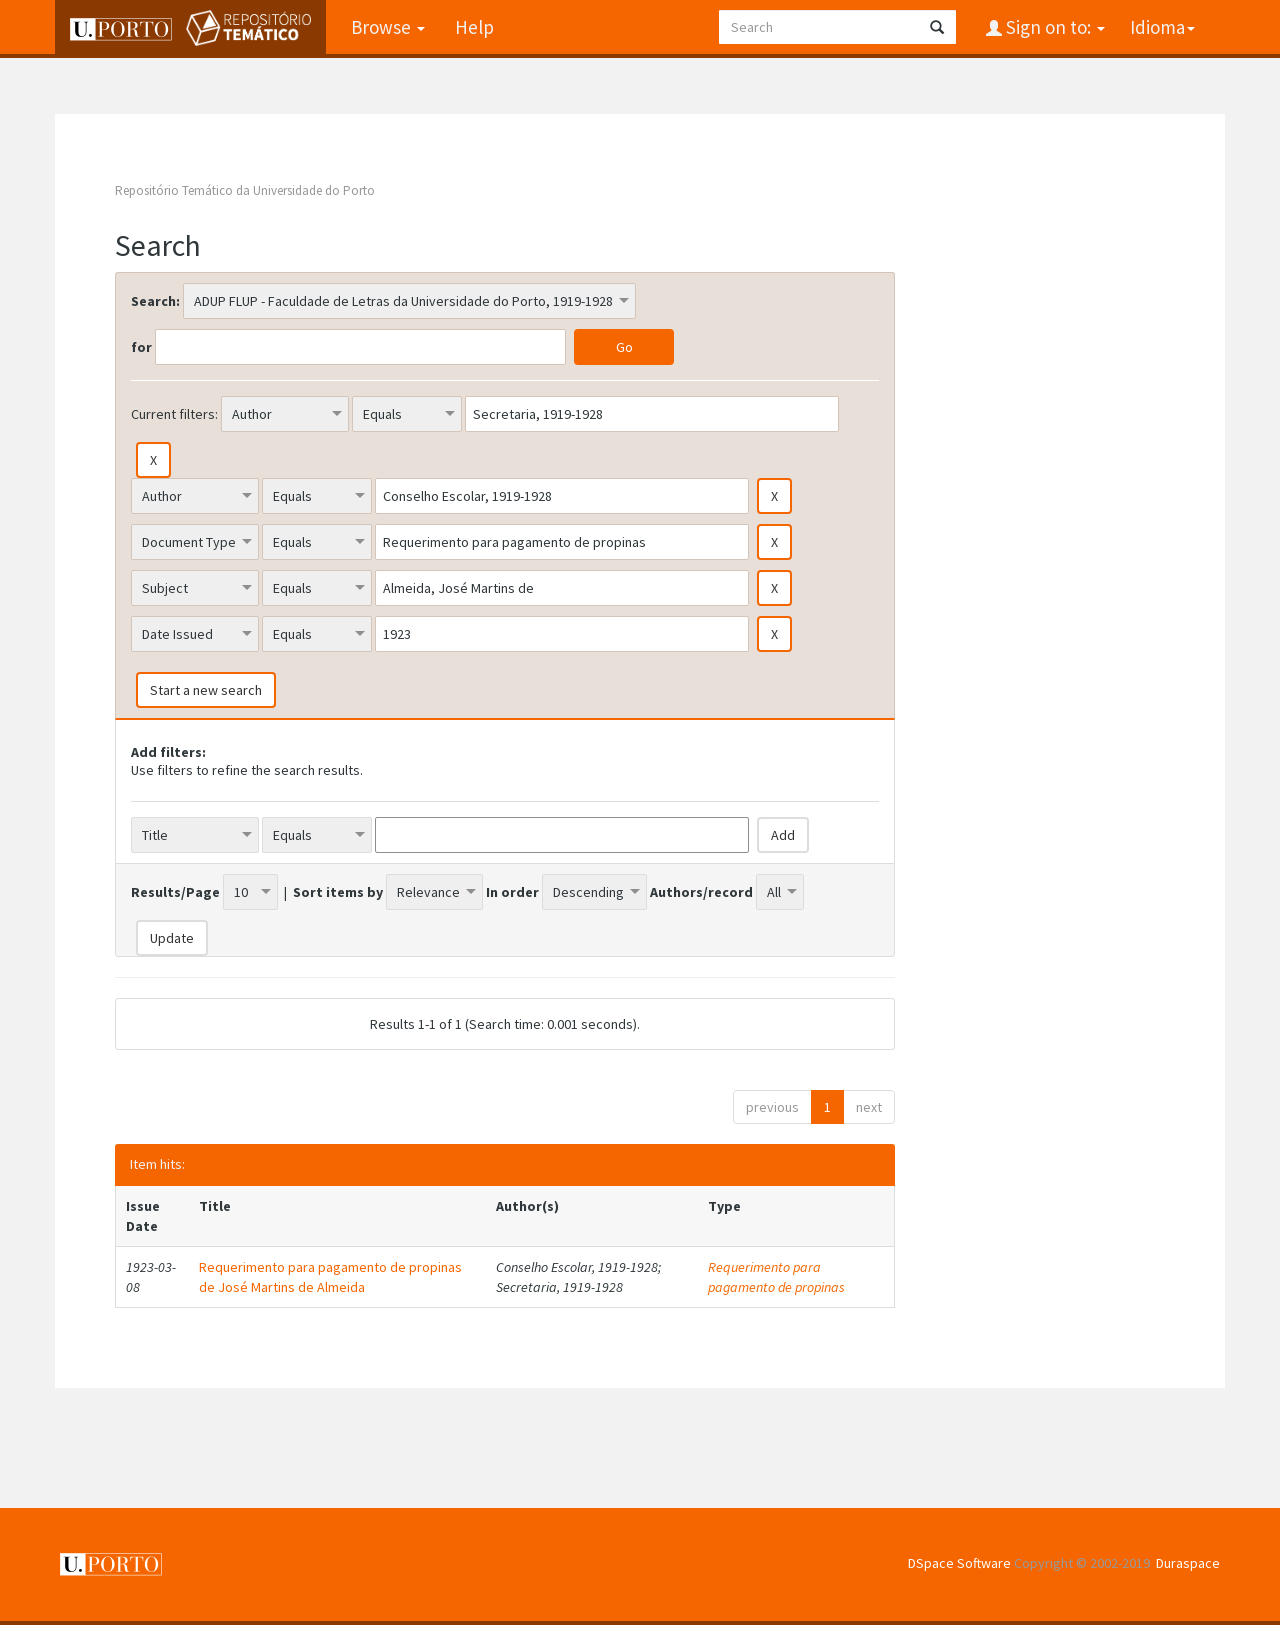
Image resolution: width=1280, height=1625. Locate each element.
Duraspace (1188, 1563)
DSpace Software (959, 1563)
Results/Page (175, 892)
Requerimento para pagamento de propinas (776, 1277)
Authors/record (701, 892)
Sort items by (338, 892)
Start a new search (206, 690)
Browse (388, 27)
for (141, 347)
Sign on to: (1053, 27)
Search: (155, 301)
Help (474, 27)
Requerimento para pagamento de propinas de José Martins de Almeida (330, 1277)
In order (512, 892)
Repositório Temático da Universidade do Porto (245, 190)
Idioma (1162, 27)
